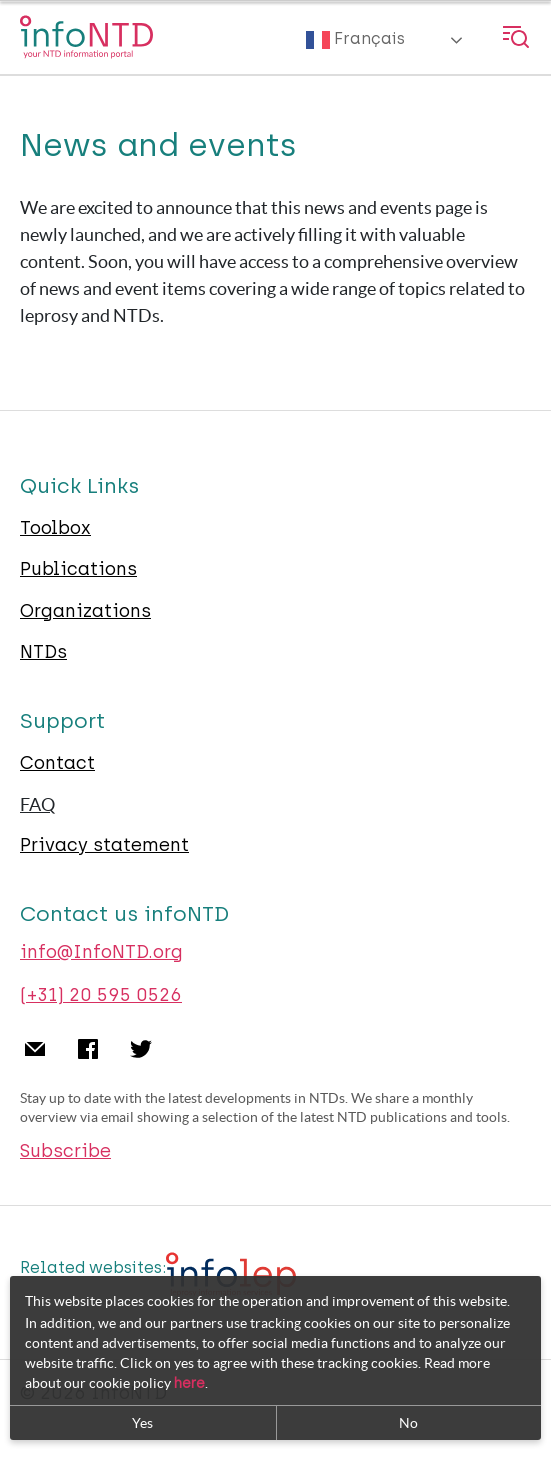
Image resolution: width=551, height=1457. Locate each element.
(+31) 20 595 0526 (101, 995)
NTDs (43, 652)
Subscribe (65, 1151)
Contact (57, 763)
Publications (78, 569)
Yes (142, 1423)
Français (355, 40)
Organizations (85, 611)
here (189, 1383)
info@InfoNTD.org (101, 952)
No (408, 1423)
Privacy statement (104, 845)
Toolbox (55, 528)
